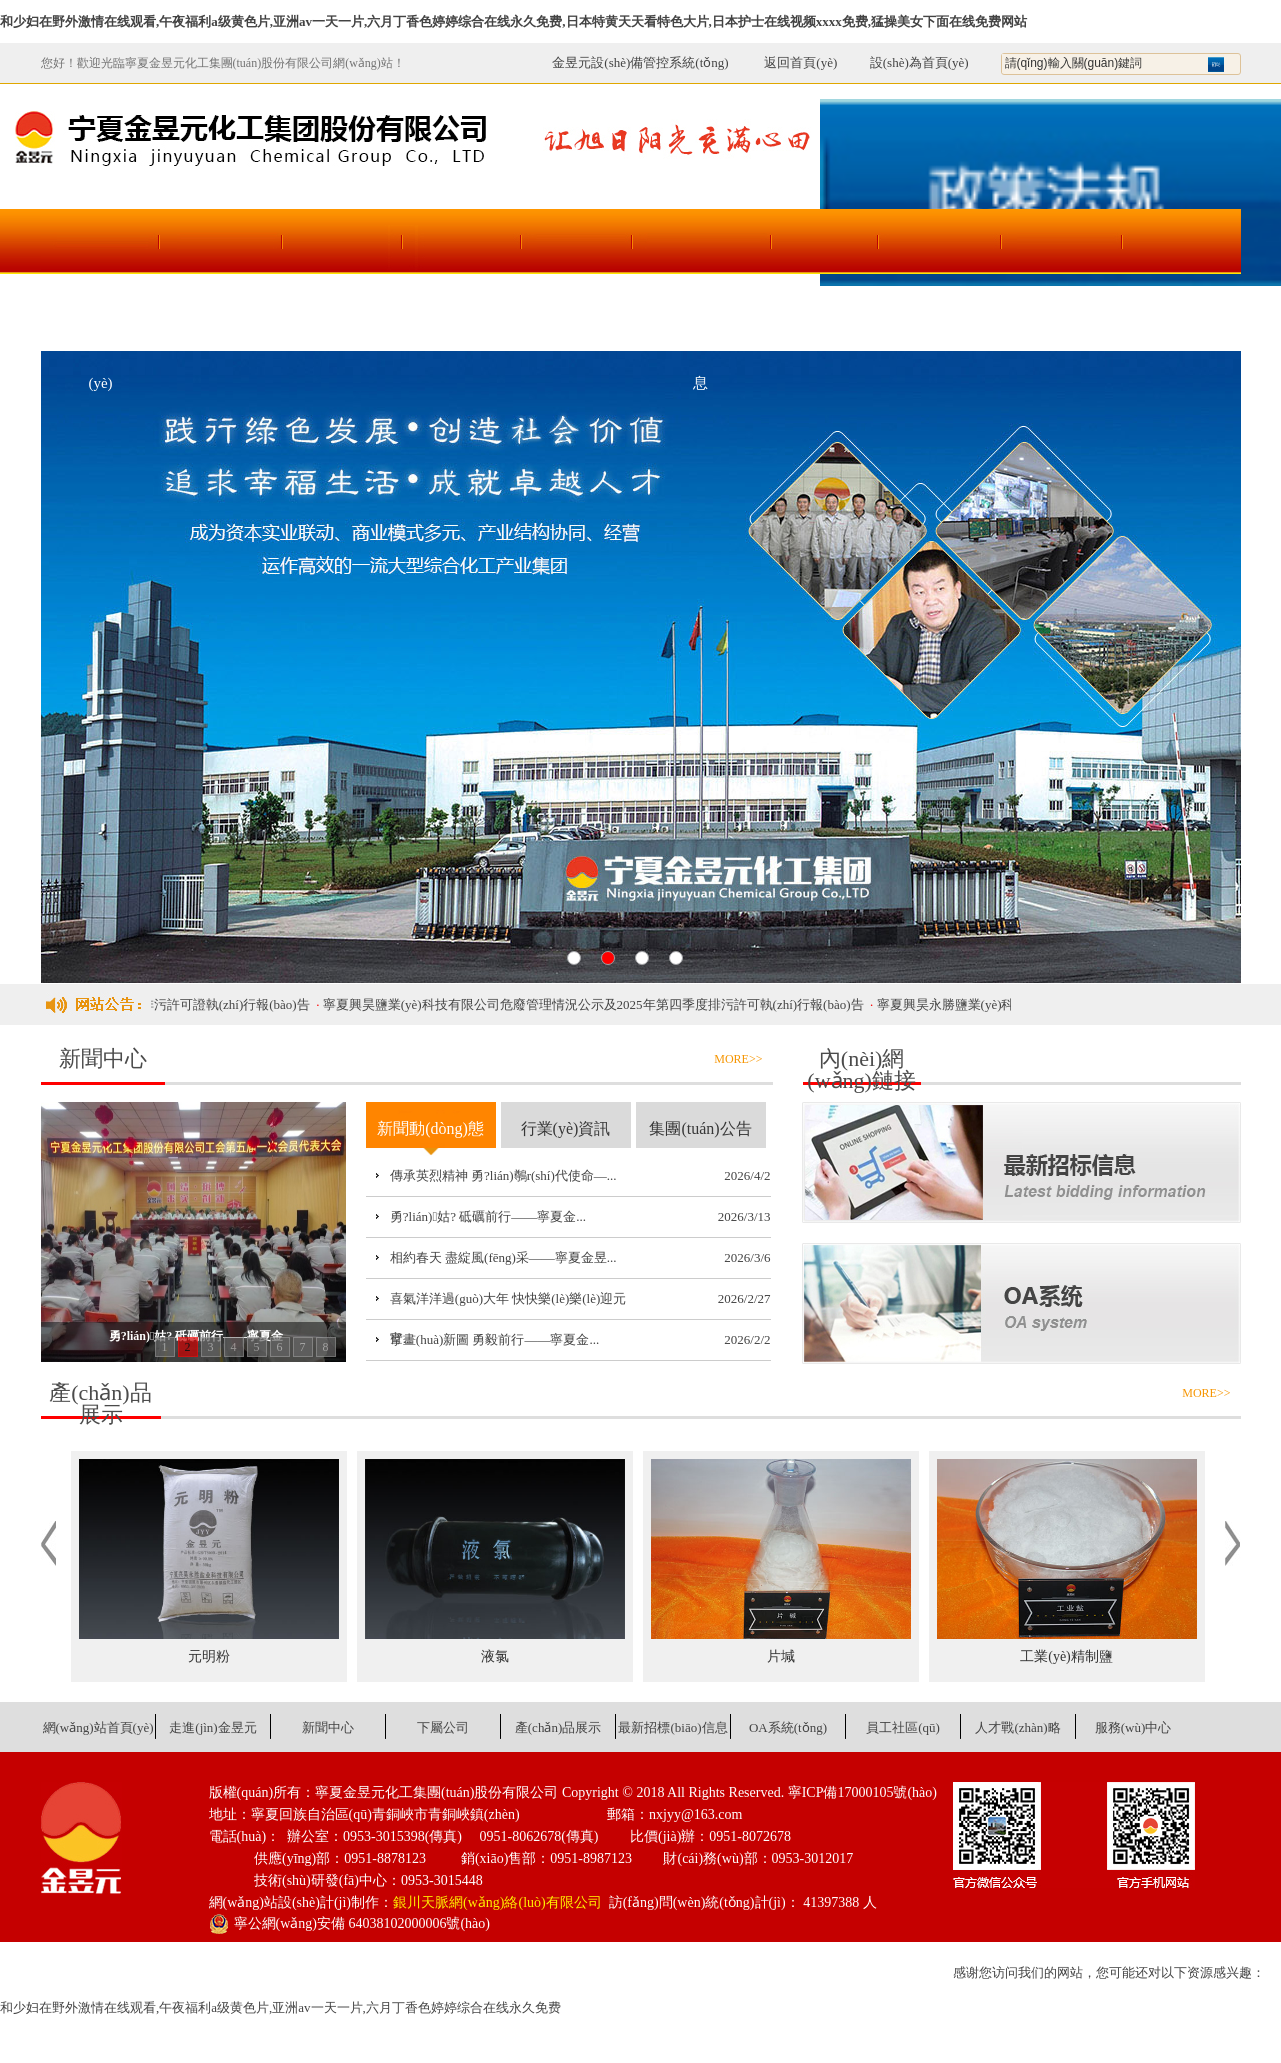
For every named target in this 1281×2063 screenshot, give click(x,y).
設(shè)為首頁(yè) (919, 62)
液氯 (495, 1656)
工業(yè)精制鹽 (1066, 1656)
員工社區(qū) (940, 318)
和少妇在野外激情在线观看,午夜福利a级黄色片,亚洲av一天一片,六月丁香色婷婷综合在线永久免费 (280, 2007)
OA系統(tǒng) (821, 318)
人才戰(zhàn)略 (1060, 318)
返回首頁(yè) (790, 62)
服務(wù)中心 (1180, 318)
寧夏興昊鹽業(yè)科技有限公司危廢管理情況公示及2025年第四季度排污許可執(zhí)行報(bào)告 (605, 1004)
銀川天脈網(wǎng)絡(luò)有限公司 (497, 1902)
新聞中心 (341, 318)
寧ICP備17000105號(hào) (862, 1792)
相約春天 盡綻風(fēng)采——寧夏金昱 (498, 1257)
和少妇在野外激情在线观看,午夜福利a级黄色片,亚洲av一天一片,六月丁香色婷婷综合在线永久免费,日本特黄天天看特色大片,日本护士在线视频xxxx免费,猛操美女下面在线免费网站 (513, 21)
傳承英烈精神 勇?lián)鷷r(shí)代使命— (498, 1175)
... (612, 1175)
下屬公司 (461, 318)
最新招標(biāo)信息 (700, 330)
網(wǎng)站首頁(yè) (101, 330)
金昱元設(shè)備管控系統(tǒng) (640, 62)
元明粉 (209, 1656)
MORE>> (738, 1059)
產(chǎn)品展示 (581, 318)
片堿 (781, 1656)
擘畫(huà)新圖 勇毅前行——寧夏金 (490, 1339)
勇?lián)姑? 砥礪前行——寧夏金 (483, 1216)
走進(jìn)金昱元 (220, 318)
